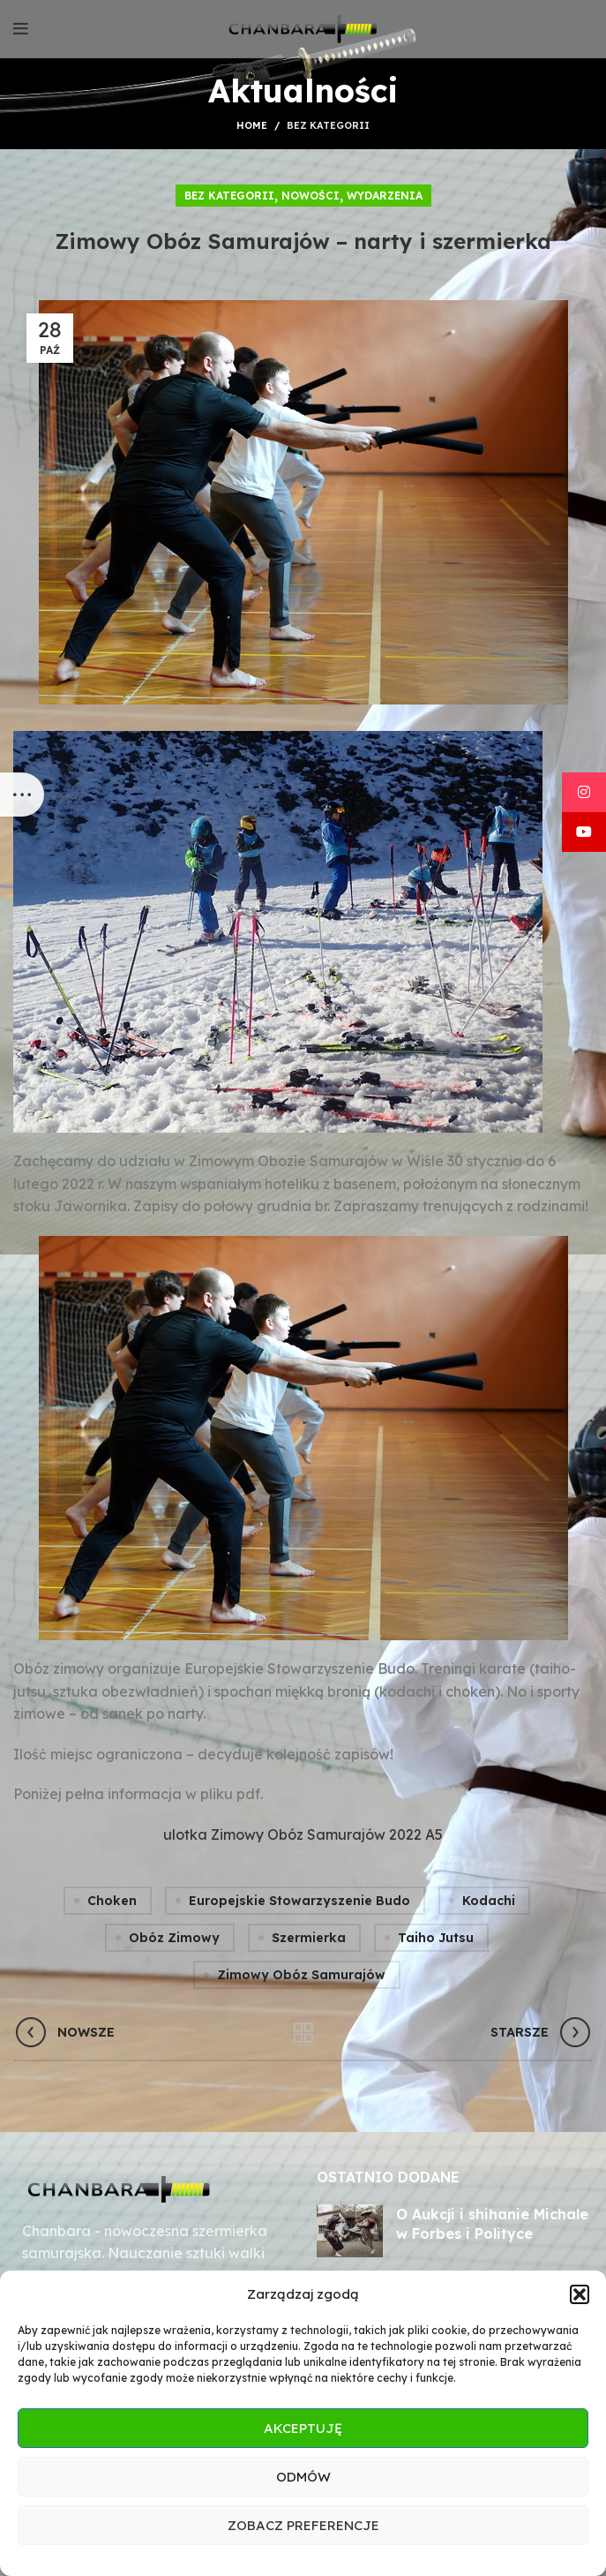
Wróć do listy (303, 2033)
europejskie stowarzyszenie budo (299, 1901)
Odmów (303, 2476)
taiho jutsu (436, 1938)
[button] (579, 2294)
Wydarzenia (385, 195)
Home (251, 125)
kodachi (488, 1901)
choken (112, 1901)
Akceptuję (303, 2428)
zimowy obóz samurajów (301, 1975)
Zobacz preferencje (303, 2525)
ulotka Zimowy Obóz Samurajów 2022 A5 (303, 1834)
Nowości (310, 195)
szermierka (309, 1938)
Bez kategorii (328, 125)
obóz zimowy (174, 1938)
